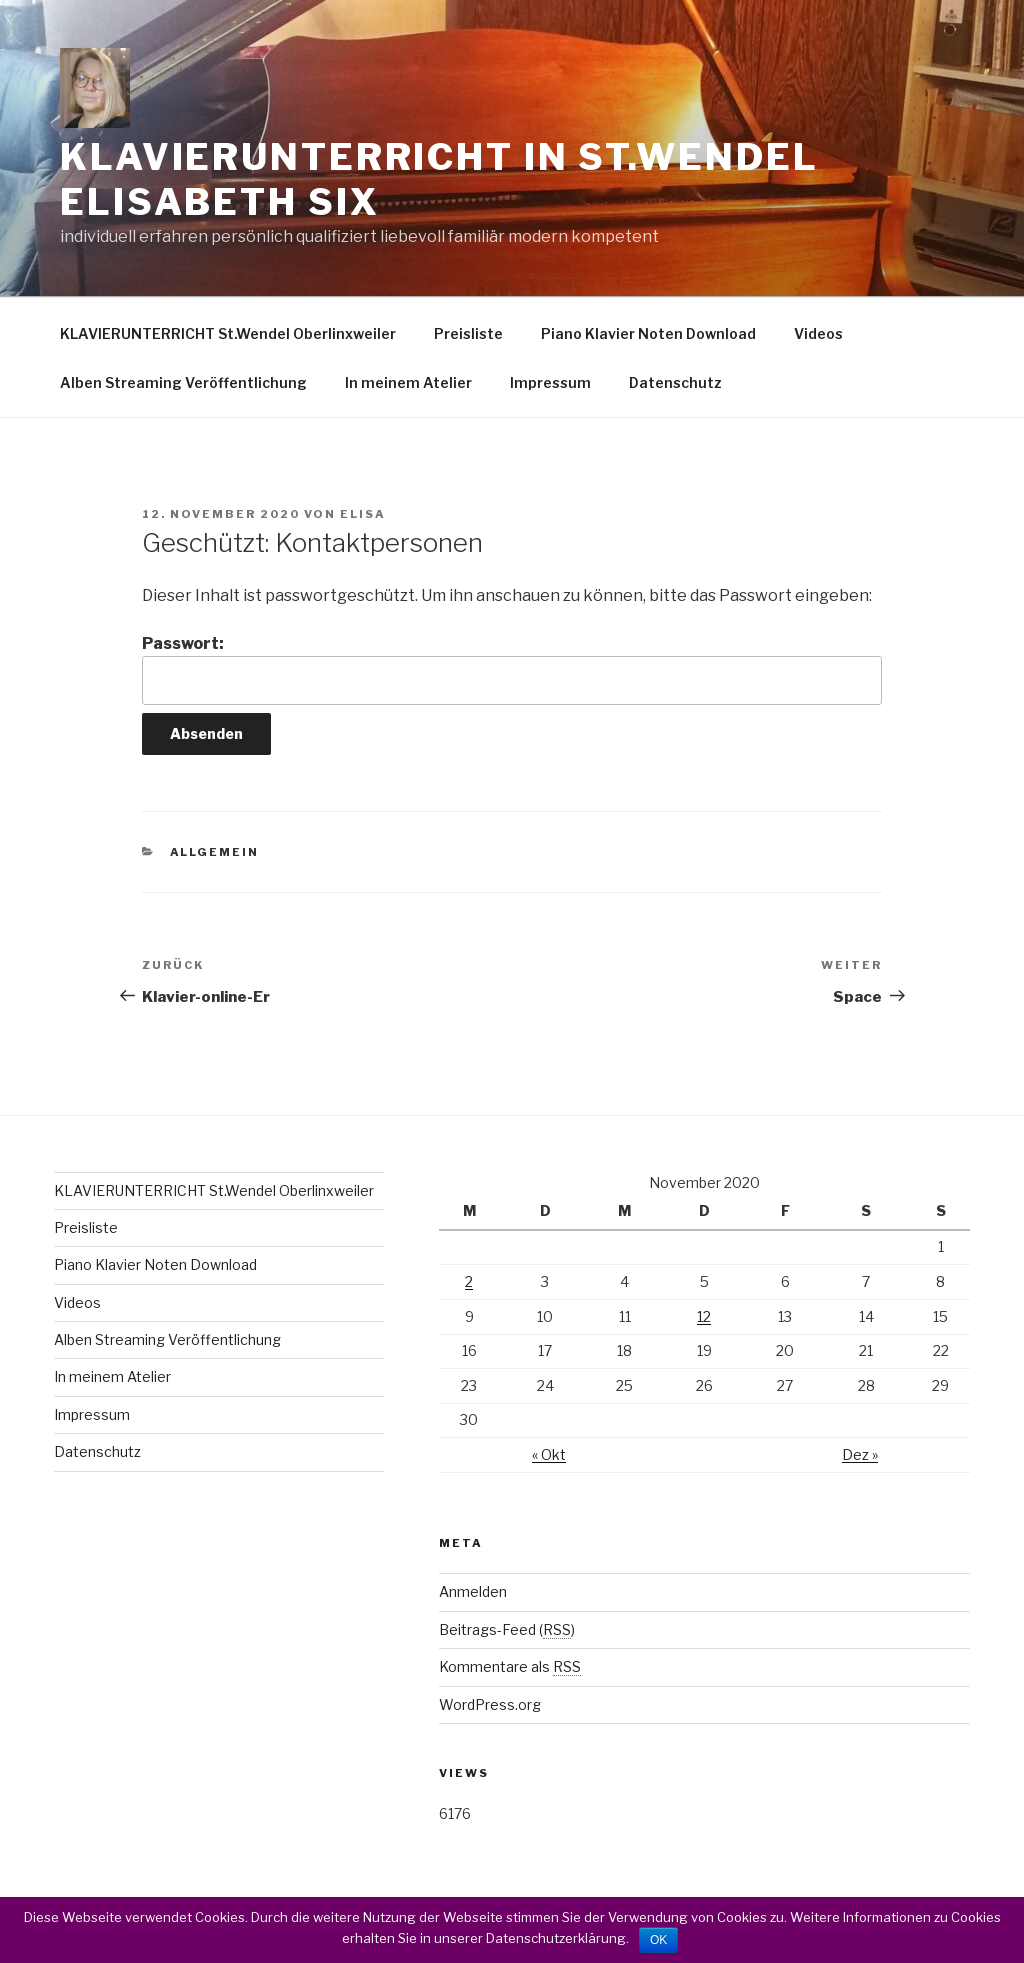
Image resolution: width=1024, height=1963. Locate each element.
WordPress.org (490, 1704)
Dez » (860, 1454)
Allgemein (215, 852)
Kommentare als (510, 1666)
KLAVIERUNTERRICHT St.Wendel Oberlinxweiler (228, 333)
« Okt (549, 1454)
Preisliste (468, 333)
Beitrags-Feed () (507, 1629)
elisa (363, 514)
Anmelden (473, 1591)
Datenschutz (675, 382)
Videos (818, 333)
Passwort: (512, 669)
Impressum (550, 382)
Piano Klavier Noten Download (648, 333)
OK (658, 1940)
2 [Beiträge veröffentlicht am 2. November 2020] (469, 1281)
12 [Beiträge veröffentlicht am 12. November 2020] (704, 1316)
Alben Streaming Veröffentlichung (183, 382)
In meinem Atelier (408, 382)
